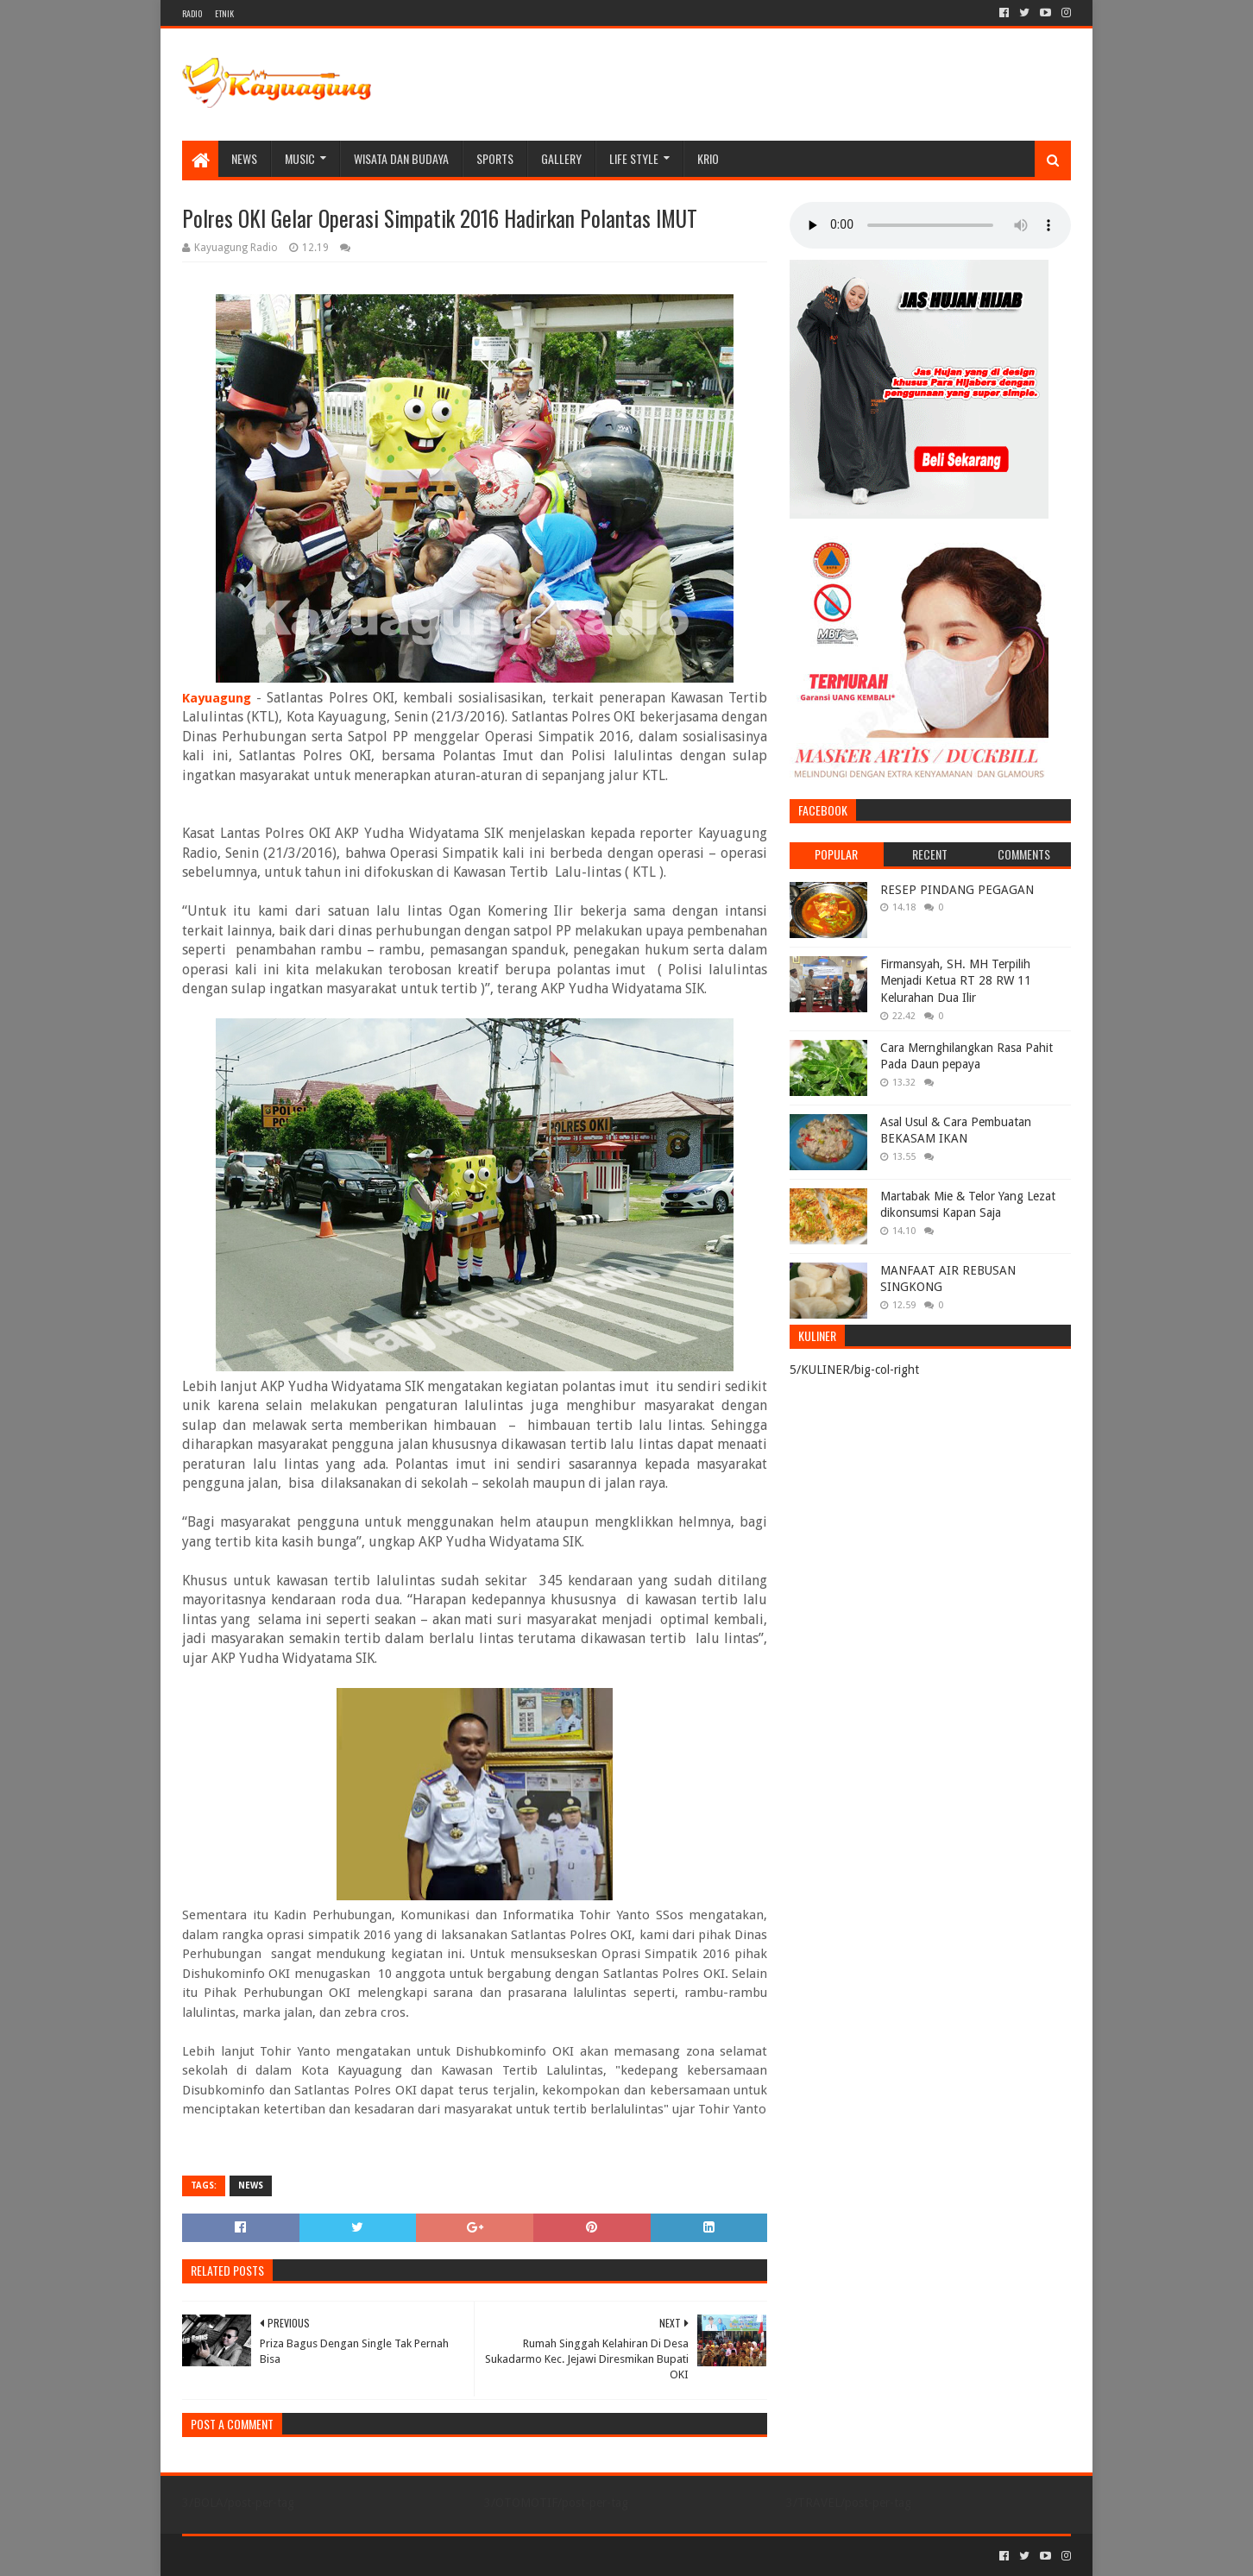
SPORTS (494, 158)
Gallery (561, 158)
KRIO (708, 158)
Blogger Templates (377, 2555)
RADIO (192, 13)
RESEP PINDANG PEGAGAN (957, 890)
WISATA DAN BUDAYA (401, 158)
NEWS (244, 158)
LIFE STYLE (633, 158)
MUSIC (300, 158)
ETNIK (224, 13)
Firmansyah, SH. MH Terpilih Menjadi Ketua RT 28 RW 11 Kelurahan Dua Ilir (955, 981)
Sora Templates (278, 2555)
